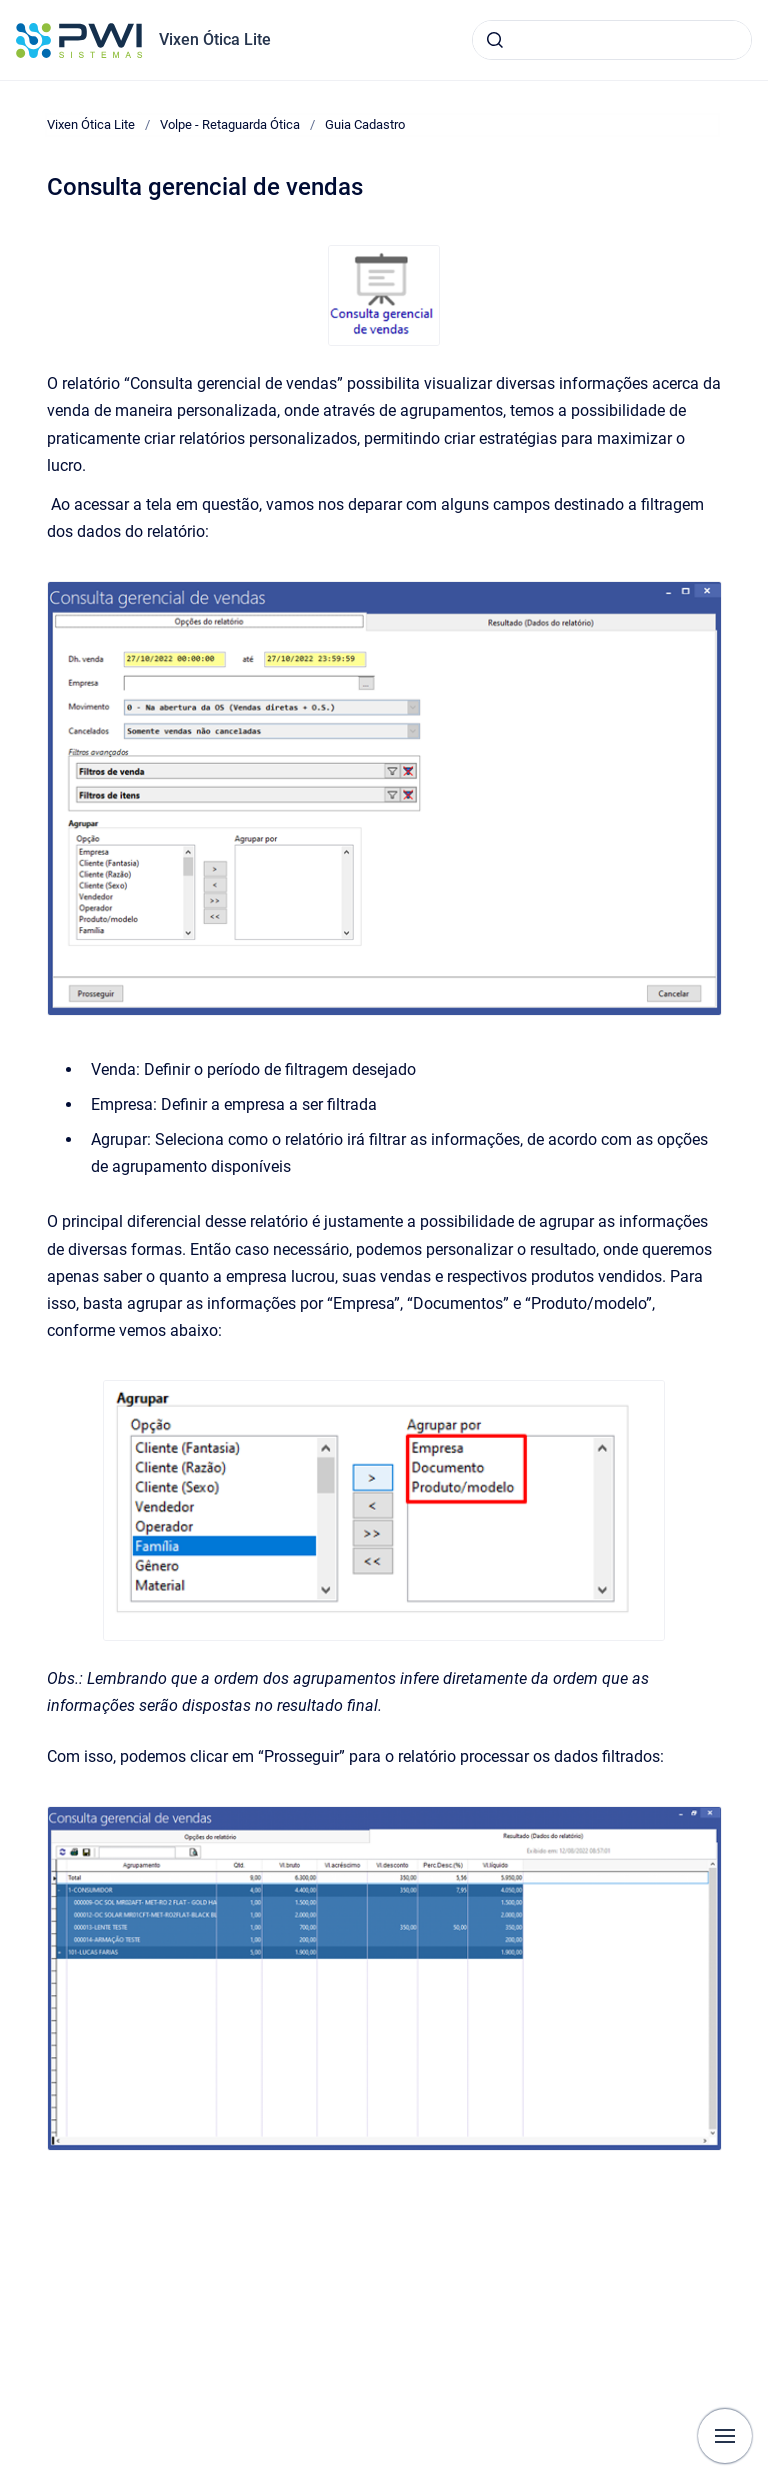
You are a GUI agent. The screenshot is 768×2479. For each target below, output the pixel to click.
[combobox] (612, 40)
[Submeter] (495, 40)
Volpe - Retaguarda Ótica (230, 124)
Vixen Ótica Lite (215, 39)
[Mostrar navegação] (725, 2436)
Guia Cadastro (365, 124)
